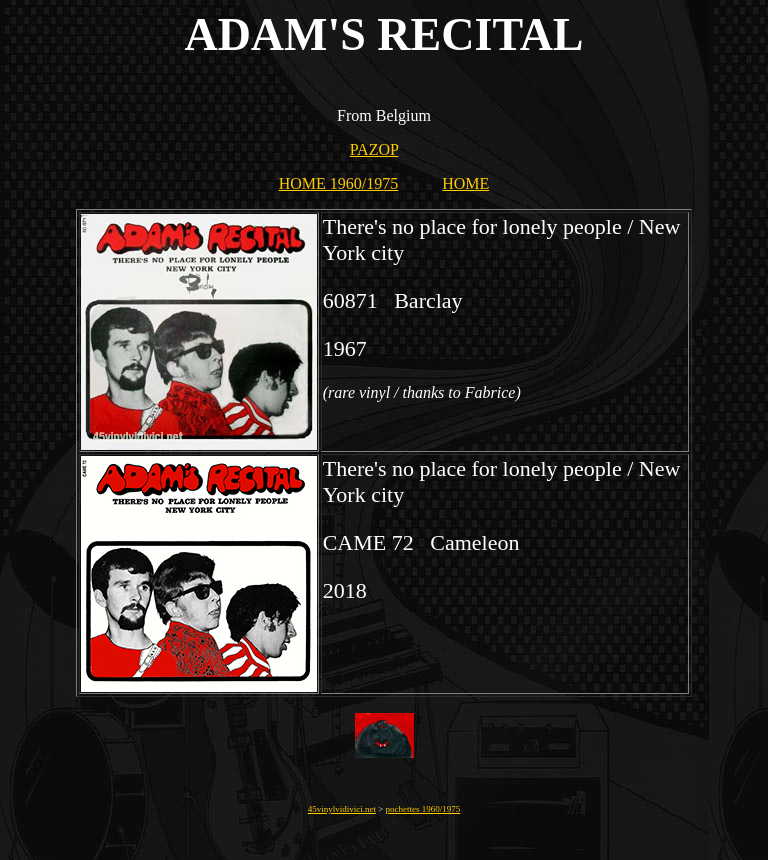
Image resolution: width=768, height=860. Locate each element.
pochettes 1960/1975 (423, 809)
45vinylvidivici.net (342, 809)
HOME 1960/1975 (339, 183)
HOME (465, 183)
